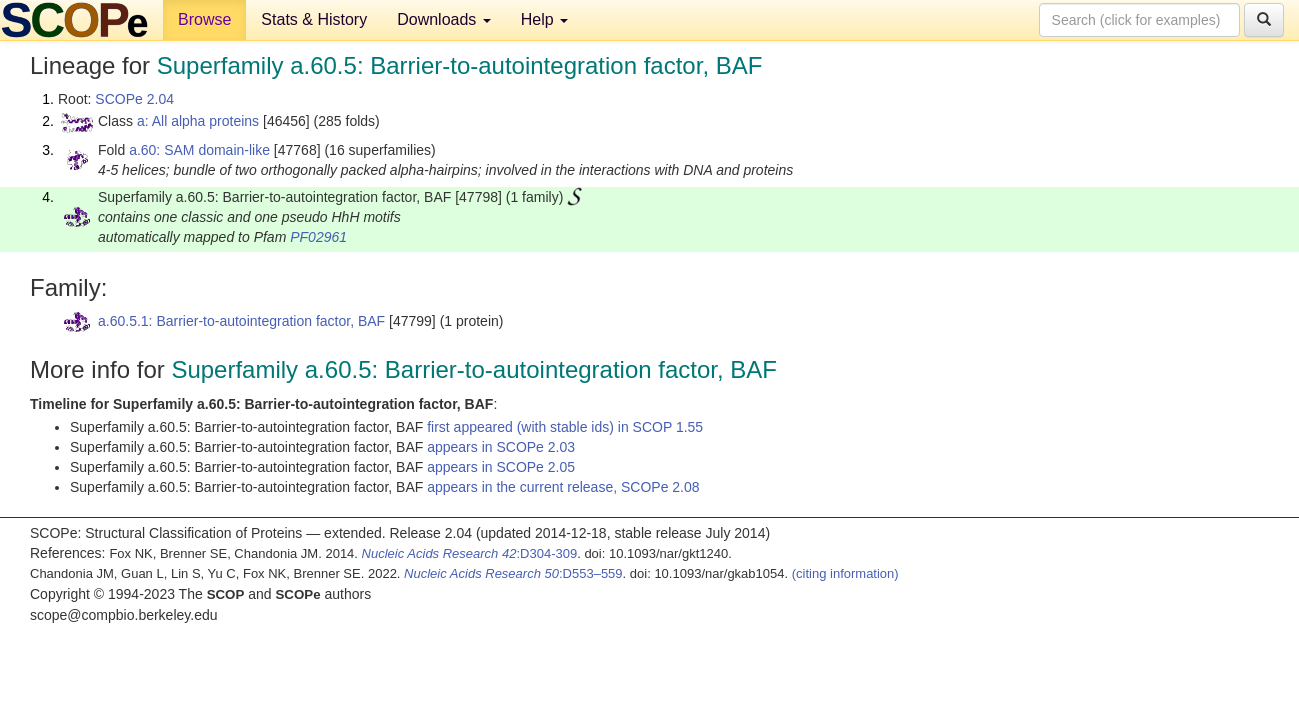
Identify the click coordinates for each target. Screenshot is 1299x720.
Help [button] (544, 19)
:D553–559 (513, 573)
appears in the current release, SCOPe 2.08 (563, 487)
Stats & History (314, 19)
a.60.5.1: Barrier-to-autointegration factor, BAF (241, 321)
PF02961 (318, 237)
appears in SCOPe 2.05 (501, 467)
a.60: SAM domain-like (199, 150)
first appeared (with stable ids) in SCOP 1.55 (565, 427)
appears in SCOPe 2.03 (501, 447)
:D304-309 (470, 553)
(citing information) (845, 573)
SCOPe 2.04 (134, 99)
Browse (204, 19)
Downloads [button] (444, 19)
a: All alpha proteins (198, 121)
